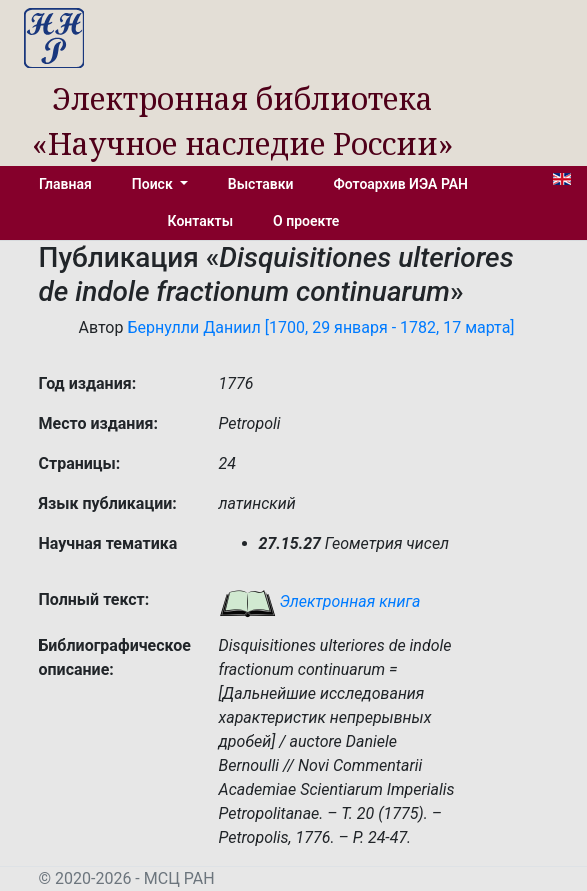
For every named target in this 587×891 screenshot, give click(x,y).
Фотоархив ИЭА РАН (401, 184)
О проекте (306, 221)
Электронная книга (320, 601)
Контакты (200, 221)
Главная (65, 184)
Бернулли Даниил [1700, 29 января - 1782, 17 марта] (320, 327)
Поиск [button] (154, 184)
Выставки (261, 184)
